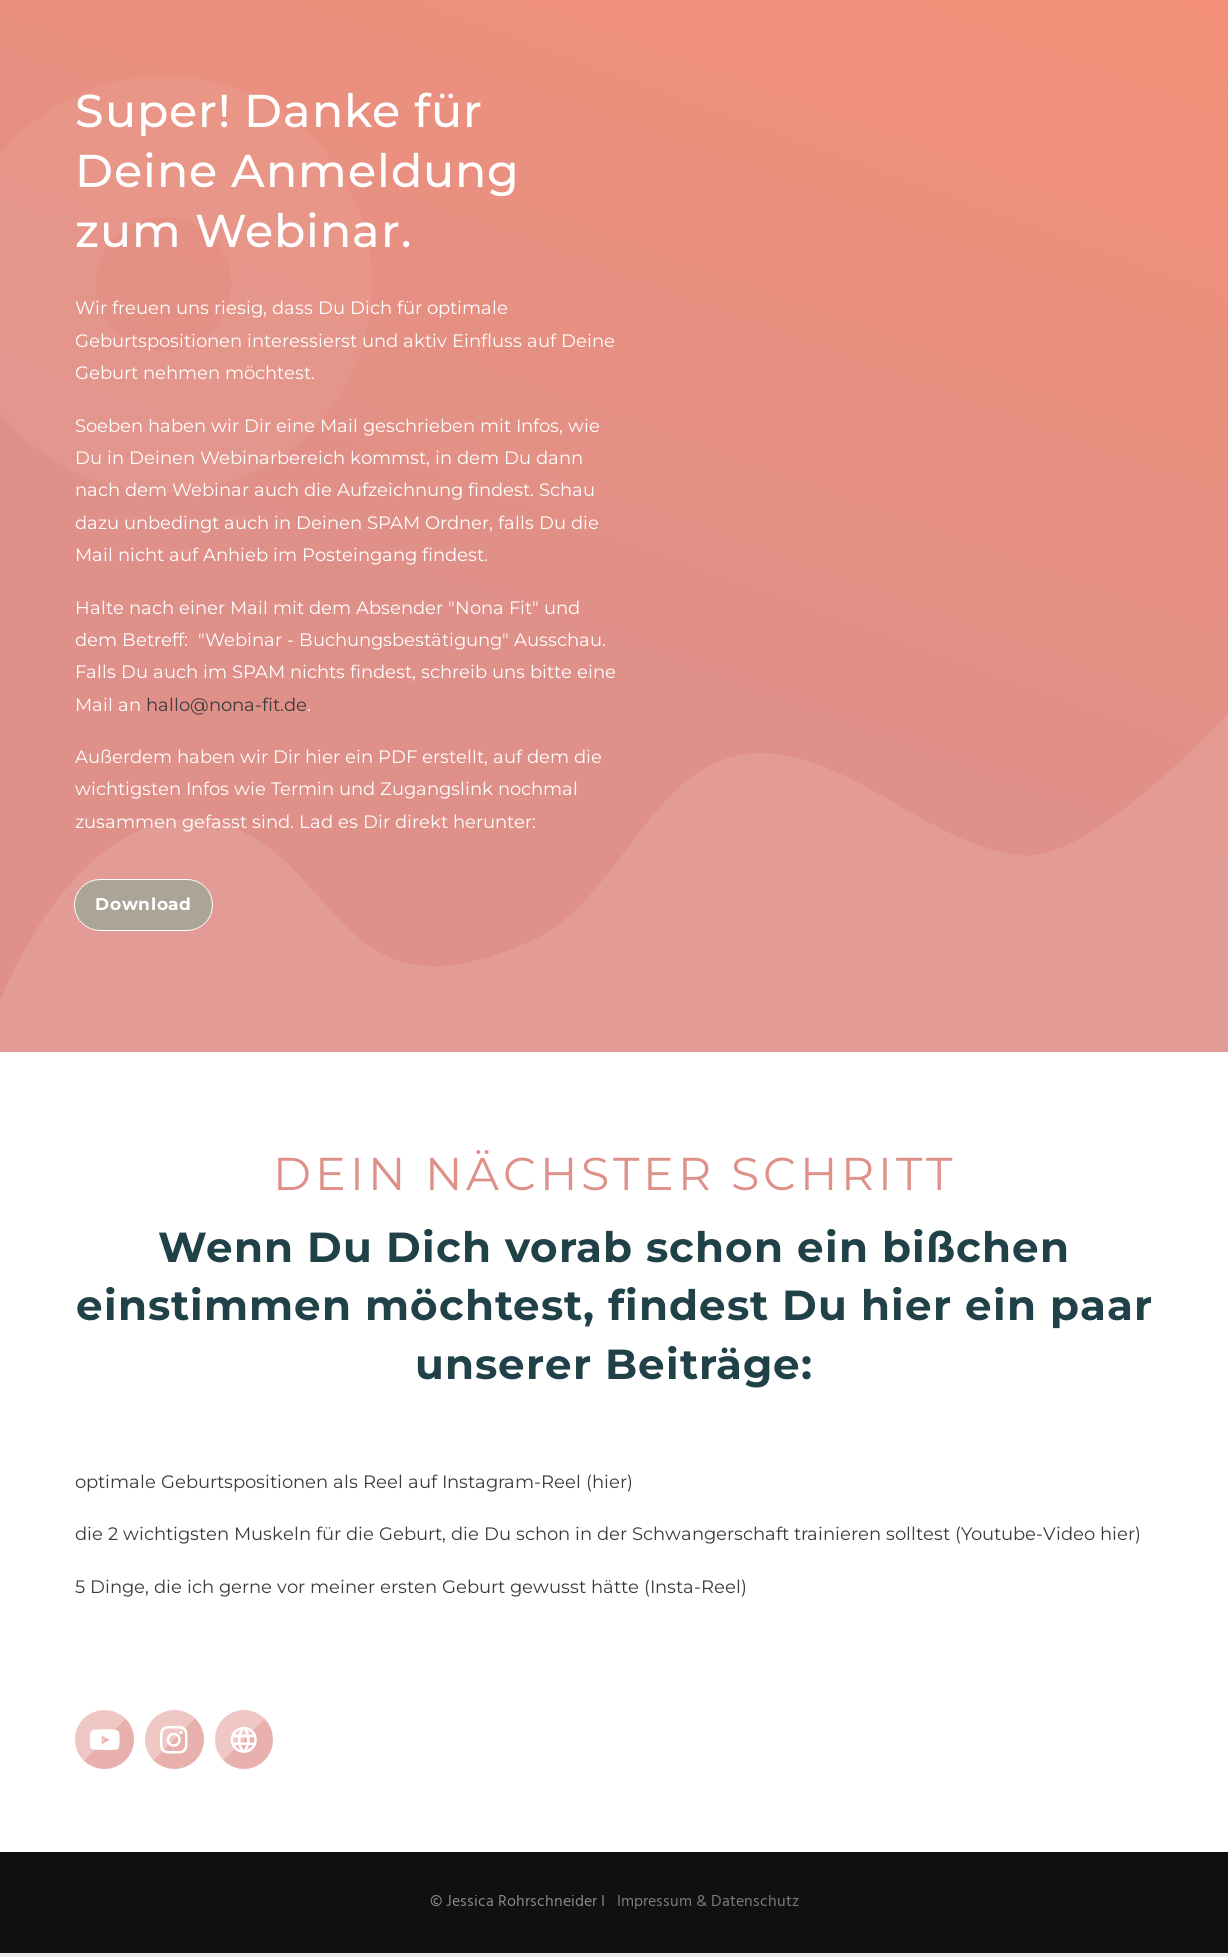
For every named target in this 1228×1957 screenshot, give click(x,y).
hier (609, 1486)
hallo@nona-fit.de (226, 705)
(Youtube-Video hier (1045, 1538)
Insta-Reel (695, 1590)
